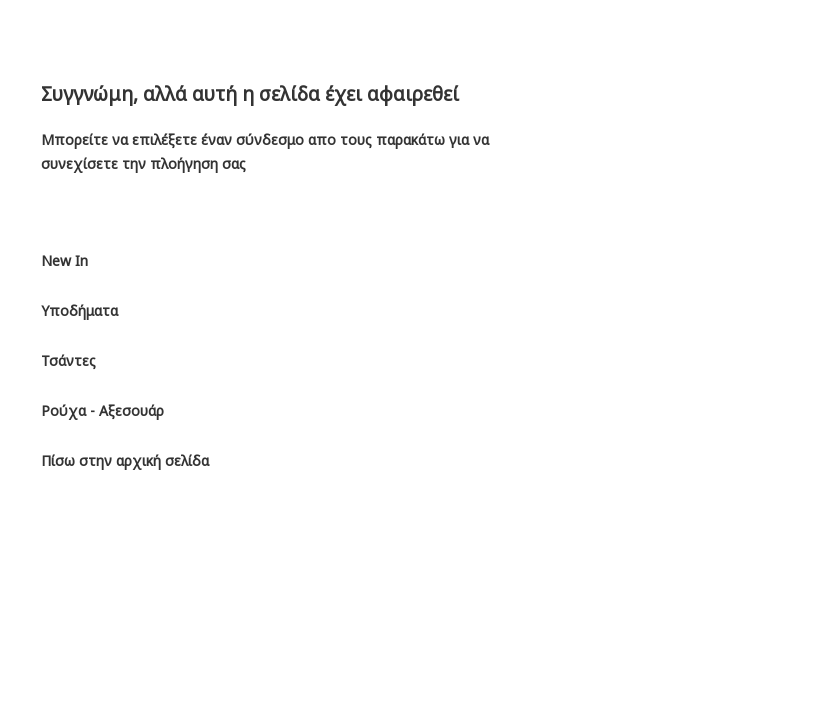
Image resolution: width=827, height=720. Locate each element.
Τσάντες (68, 360)
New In (64, 260)
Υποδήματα (79, 310)
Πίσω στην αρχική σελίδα (125, 460)
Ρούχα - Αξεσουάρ (102, 410)
